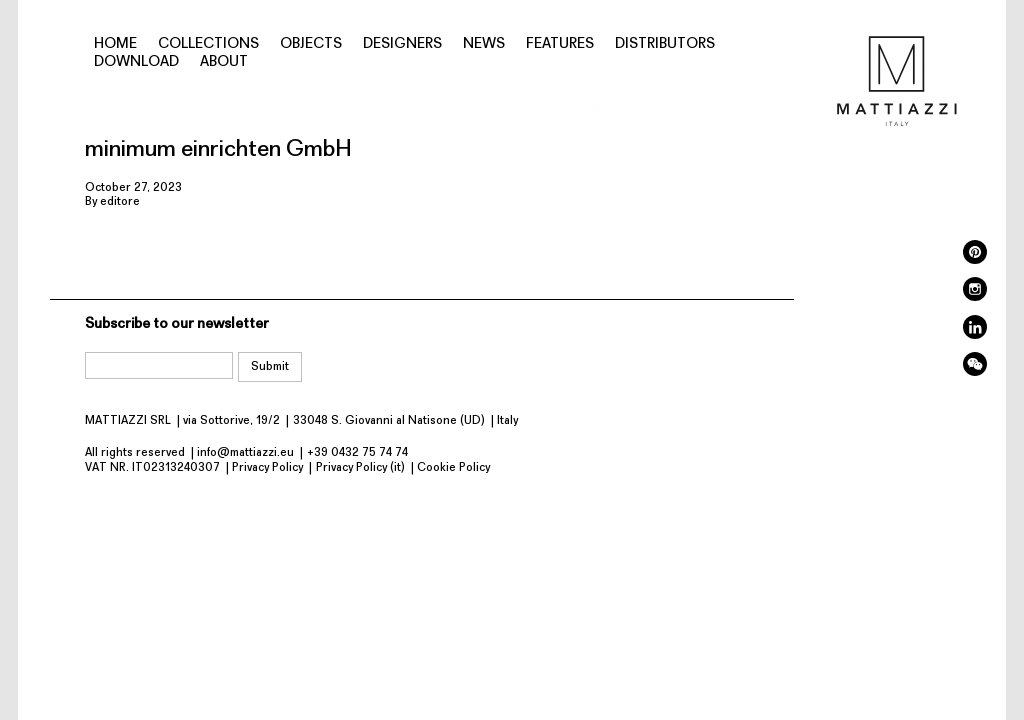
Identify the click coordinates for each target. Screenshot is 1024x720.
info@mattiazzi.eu (245, 453)
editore (120, 202)
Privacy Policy (267, 468)
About (224, 62)
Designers (402, 44)
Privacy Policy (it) (360, 468)
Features (560, 44)
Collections (208, 44)
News (484, 44)
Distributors (665, 44)
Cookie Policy (453, 468)
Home (115, 44)
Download (136, 62)
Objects (311, 44)
